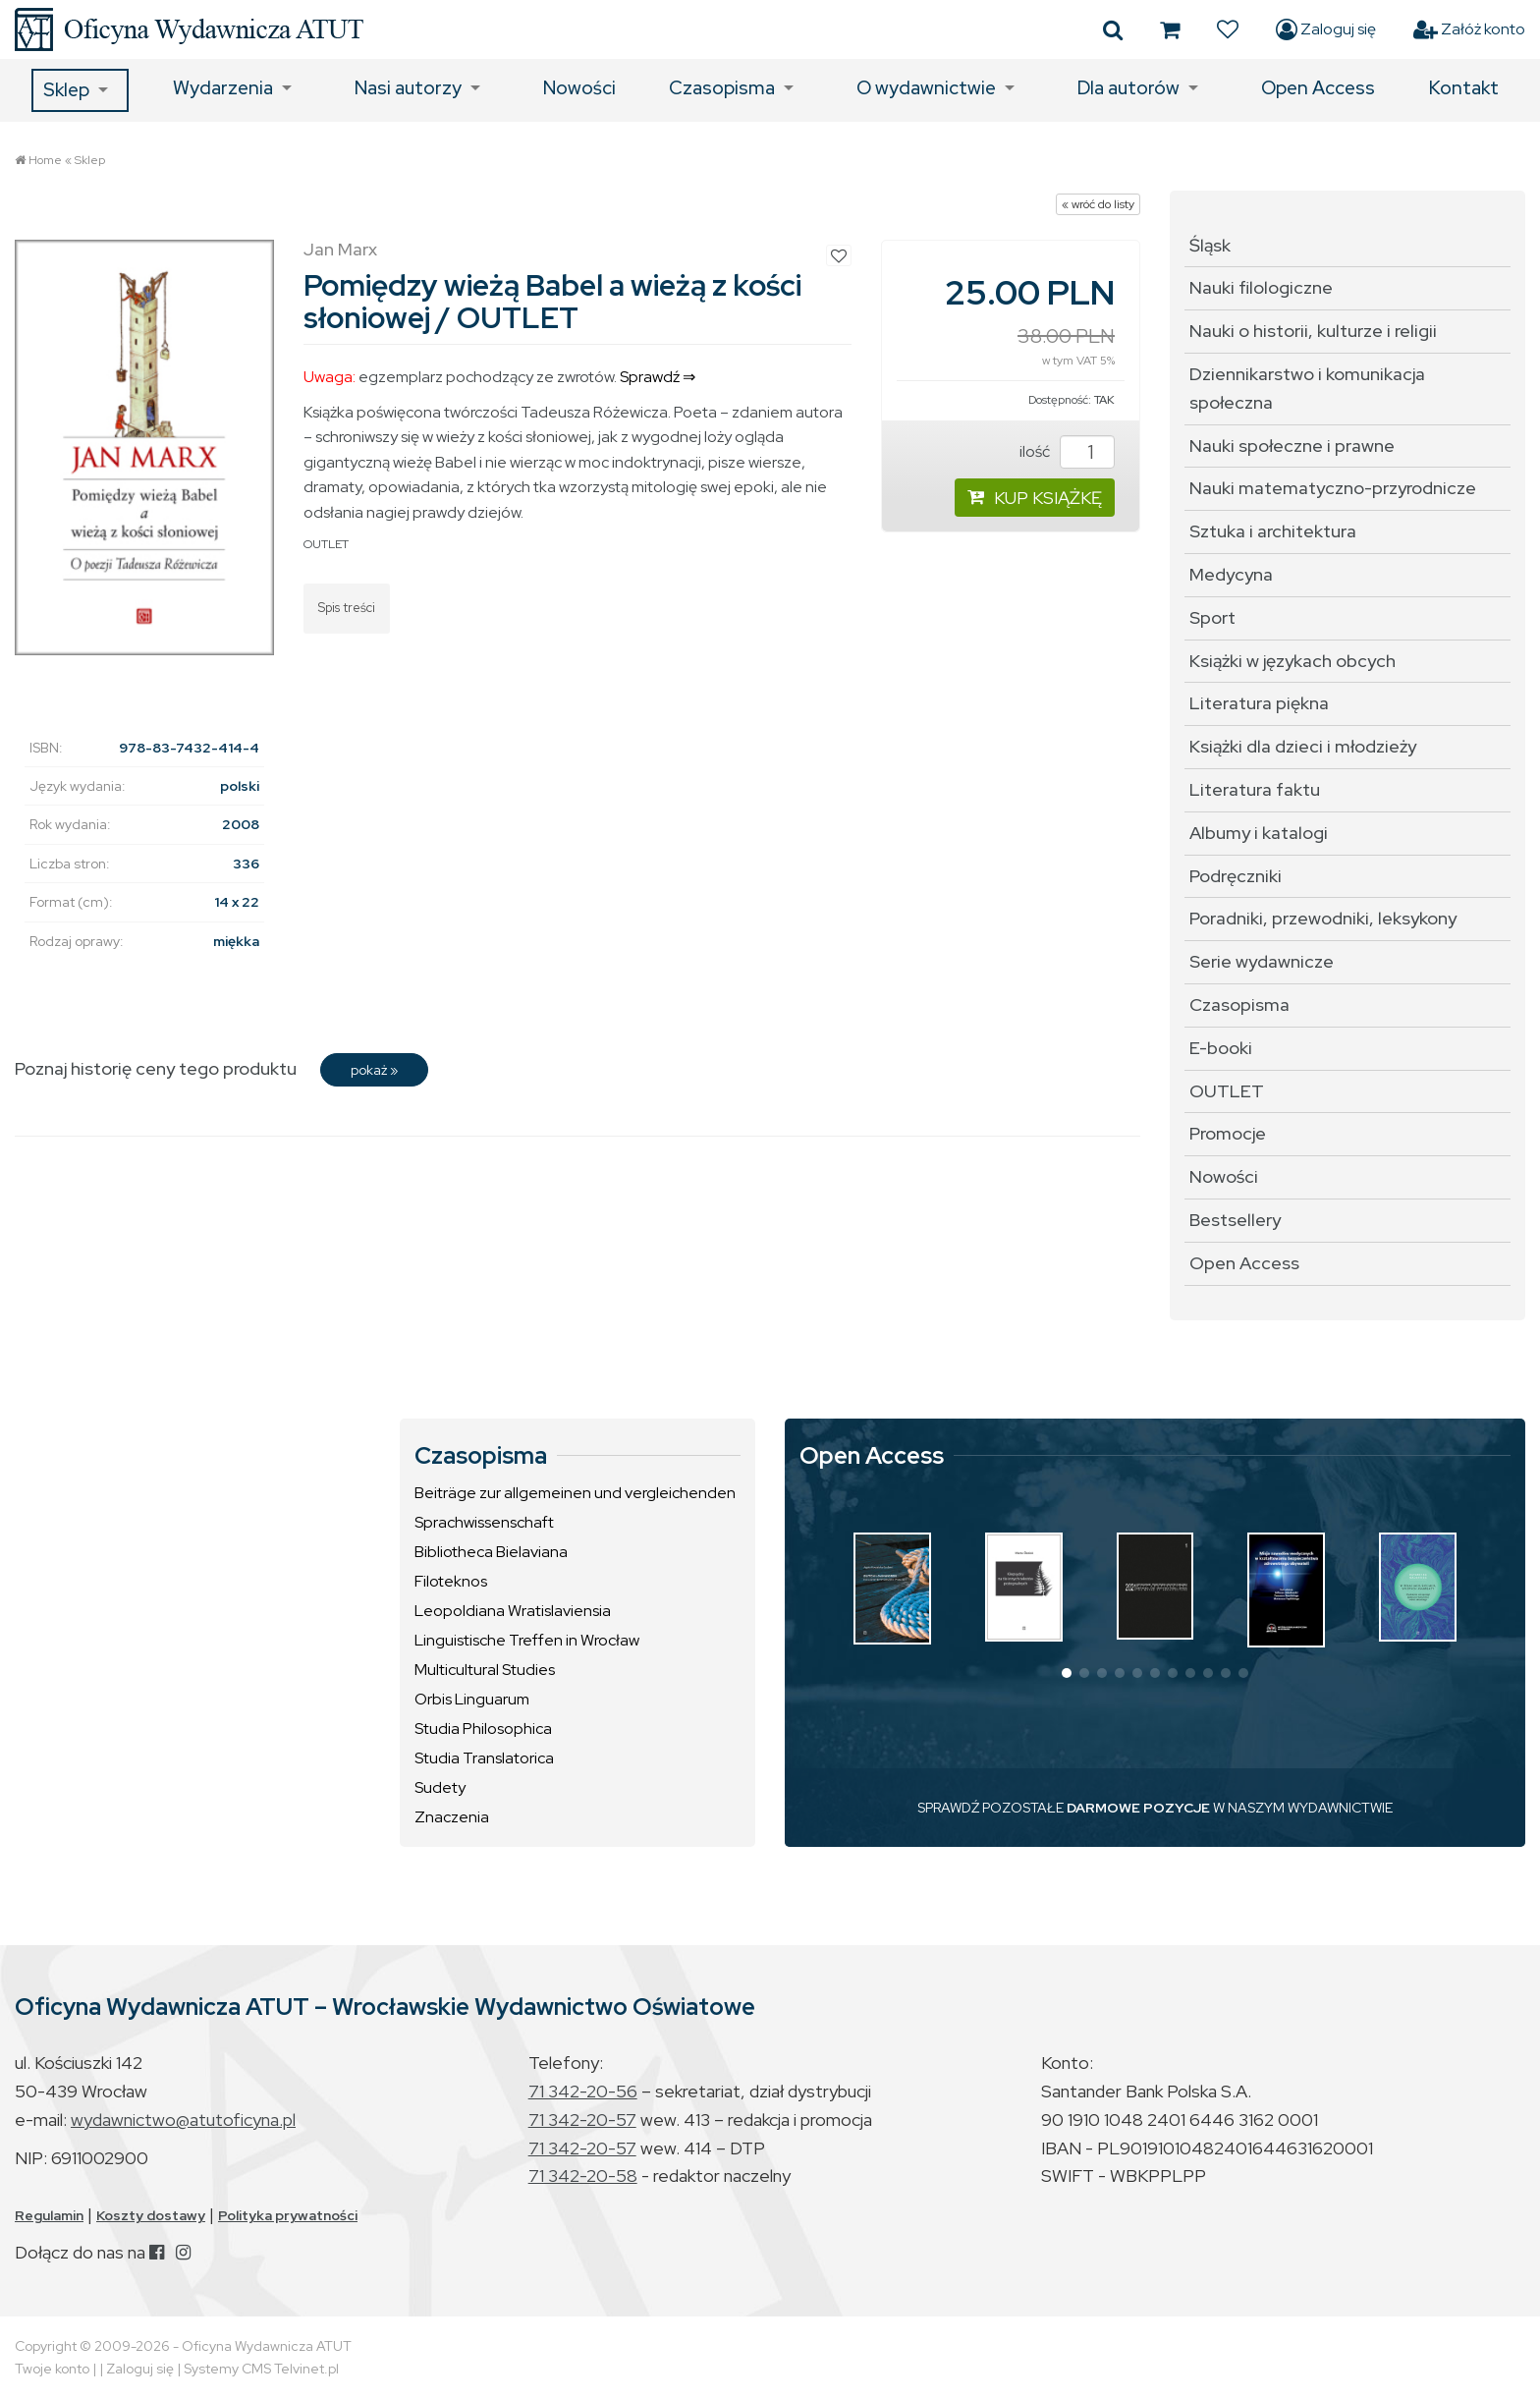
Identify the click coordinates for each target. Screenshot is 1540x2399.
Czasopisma (722, 88)
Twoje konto (52, 2368)
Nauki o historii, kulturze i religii (1313, 330)
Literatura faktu (1254, 789)
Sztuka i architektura (1272, 531)
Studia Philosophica (483, 1728)
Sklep (66, 90)
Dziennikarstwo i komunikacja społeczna (1307, 388)
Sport (1212, 617)
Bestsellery (1235, 1219)
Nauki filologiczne (1261, 287)
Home (45, 160)
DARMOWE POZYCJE (1138, 1807)
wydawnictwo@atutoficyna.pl (183, 2119)
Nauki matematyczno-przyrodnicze (1332, 487)
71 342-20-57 (582, 2119)
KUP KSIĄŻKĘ (1034, 497)
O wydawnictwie (926, 88)
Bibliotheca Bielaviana (491, 1551)
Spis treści (346, 607)
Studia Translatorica (484, 1758)
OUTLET (326, 544)
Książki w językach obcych (1292, 660)
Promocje (1227, 1133)
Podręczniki (1235, 876)
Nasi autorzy (408, 88)
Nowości (579, 88)
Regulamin (49, 2215)
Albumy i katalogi (1258, 832)
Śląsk (1210, 245)
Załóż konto (1469, 29)
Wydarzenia (223, 88)
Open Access (1318, 88)
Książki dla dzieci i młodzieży (1302, 746)
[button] (1067, 1673)
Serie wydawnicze (1261, 961)
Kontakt (1464, 88)
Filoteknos (450, 1581)
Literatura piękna (1259, 703)
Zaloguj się (1326, 29)
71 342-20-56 (582, 2091)
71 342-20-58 (582, 2175)
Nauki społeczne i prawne (1292, 445)
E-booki (1220, 1047)
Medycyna (1231, 574)
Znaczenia (451, 1817)
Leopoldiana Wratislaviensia (512, 1610)
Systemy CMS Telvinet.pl (261, 2368)
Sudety (440, 1787)
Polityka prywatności (288, 2215)
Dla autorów (1128, 88)
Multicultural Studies (484, 1669)
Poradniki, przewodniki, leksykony (1323, 918)
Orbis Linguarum (471, 1699)
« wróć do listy (1098, 204)
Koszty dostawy (150, 2215)
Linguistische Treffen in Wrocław (526, 1640)
